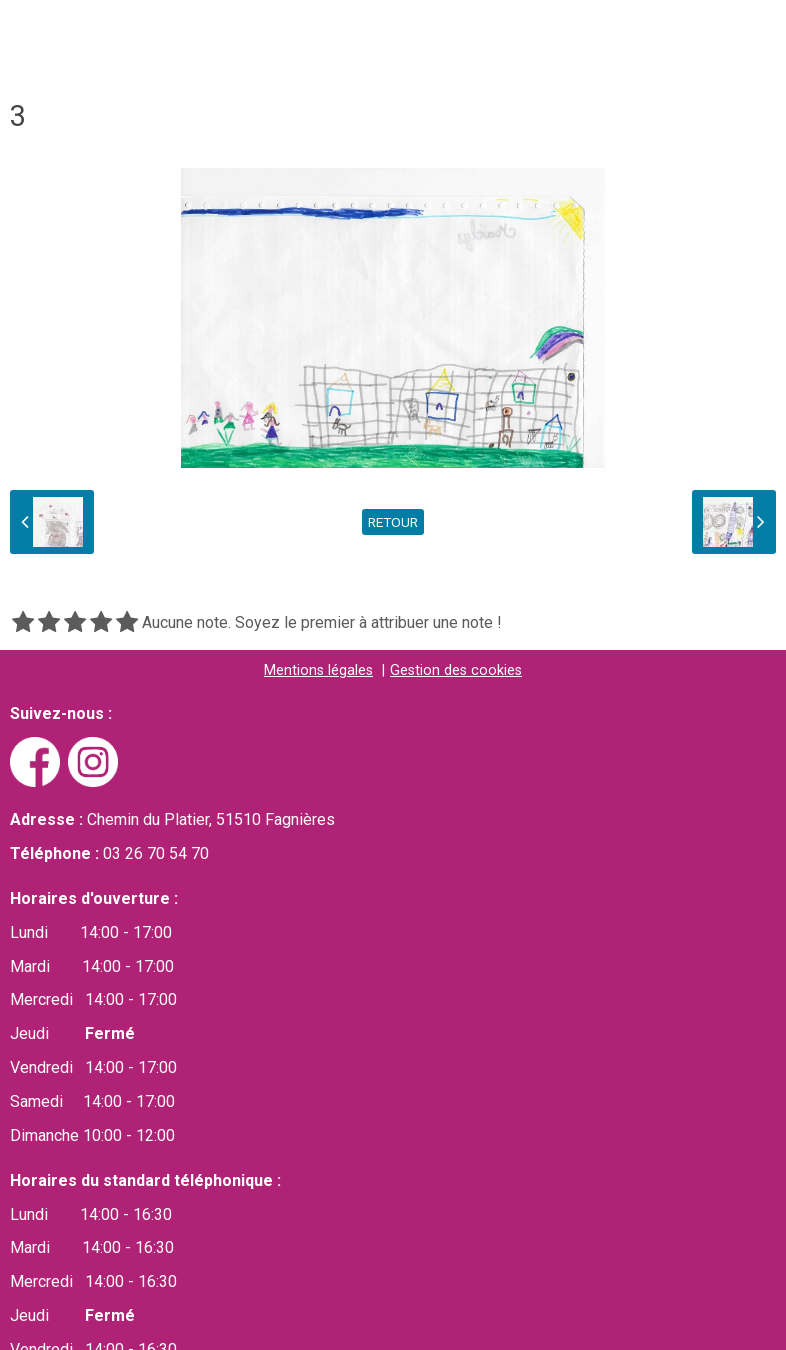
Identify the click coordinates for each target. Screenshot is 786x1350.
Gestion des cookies (456, 670)
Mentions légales (318, 670)
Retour (393, 522)
